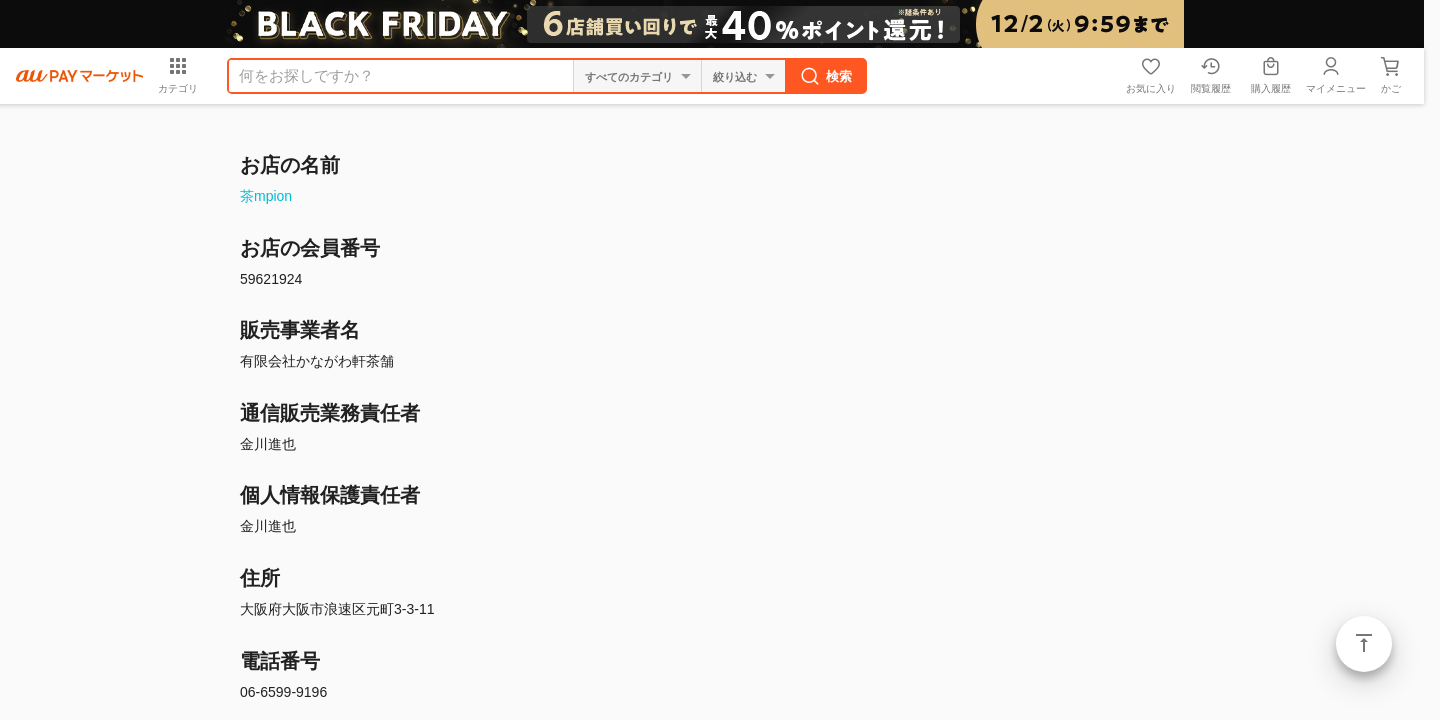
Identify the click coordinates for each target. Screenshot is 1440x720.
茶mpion (266, 196)
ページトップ (1364, 644)
